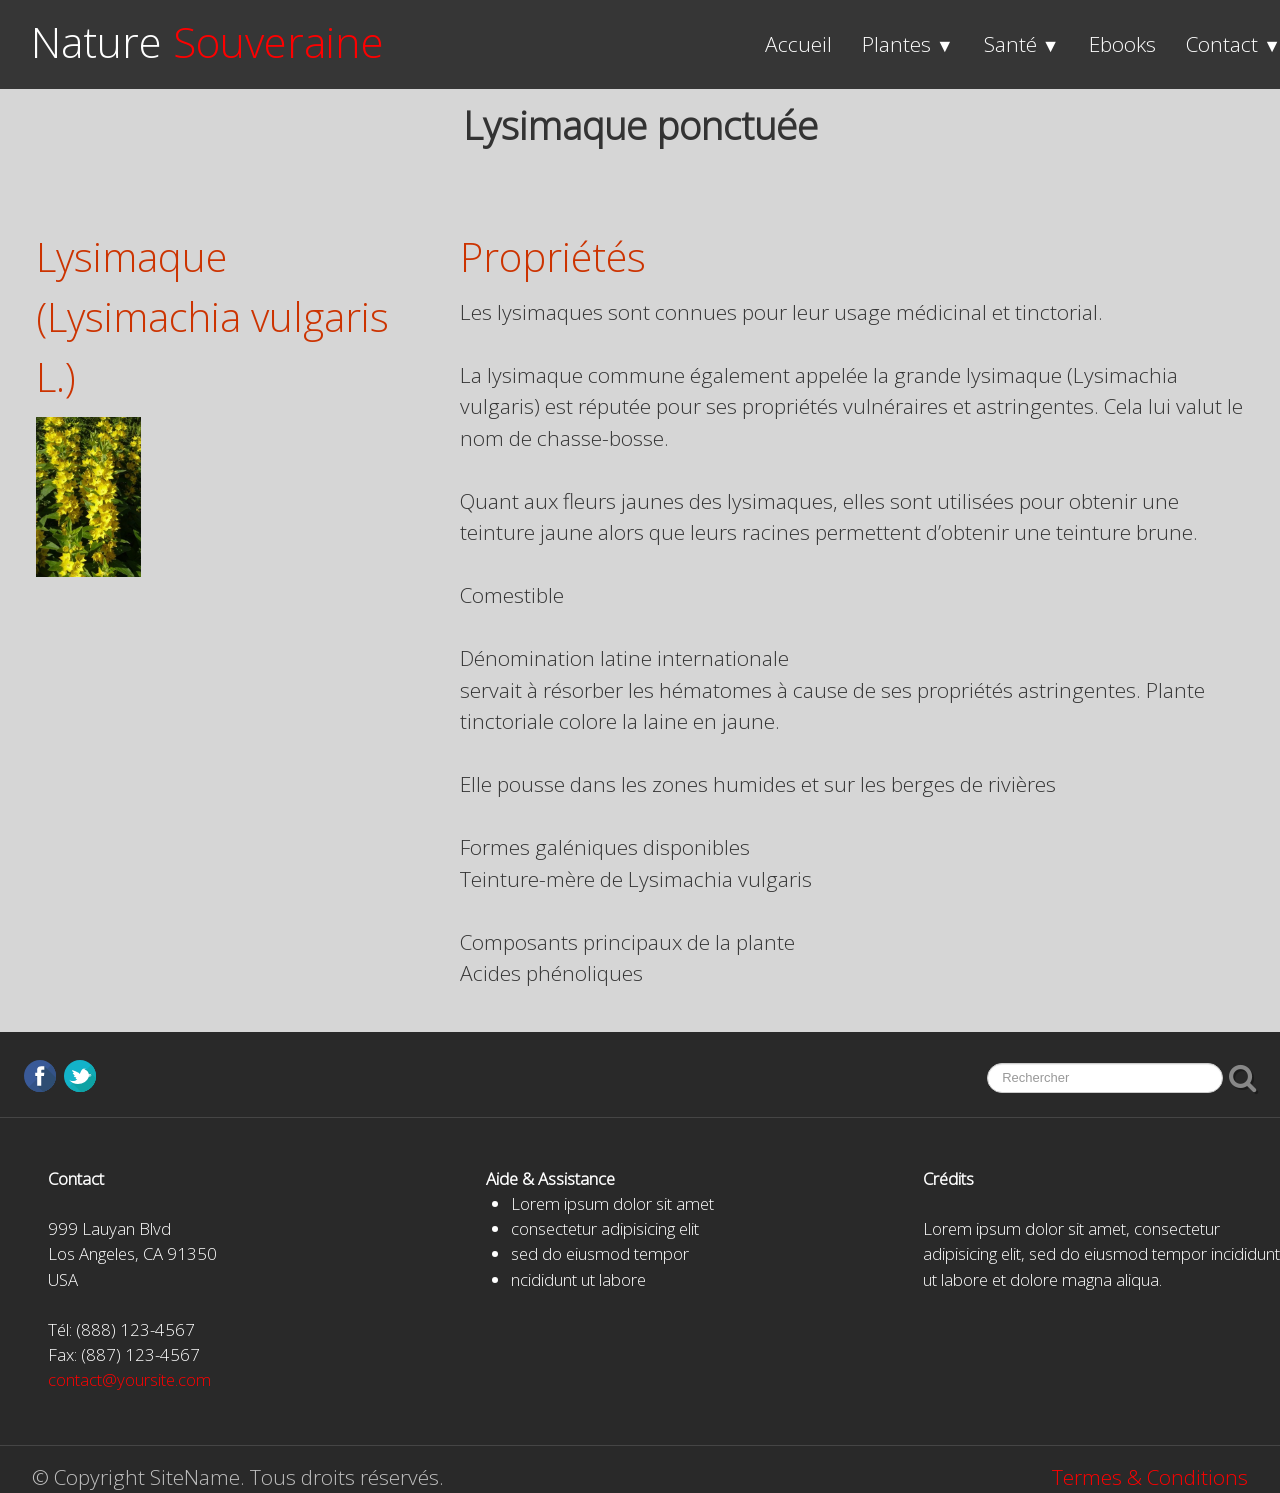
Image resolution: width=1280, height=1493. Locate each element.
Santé (1022, 44)
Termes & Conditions (1150, 1477)
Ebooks (1122, 44)
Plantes (908, 44)
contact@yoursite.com (129, 1379)
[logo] (207, 43)
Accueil (798, 44)
